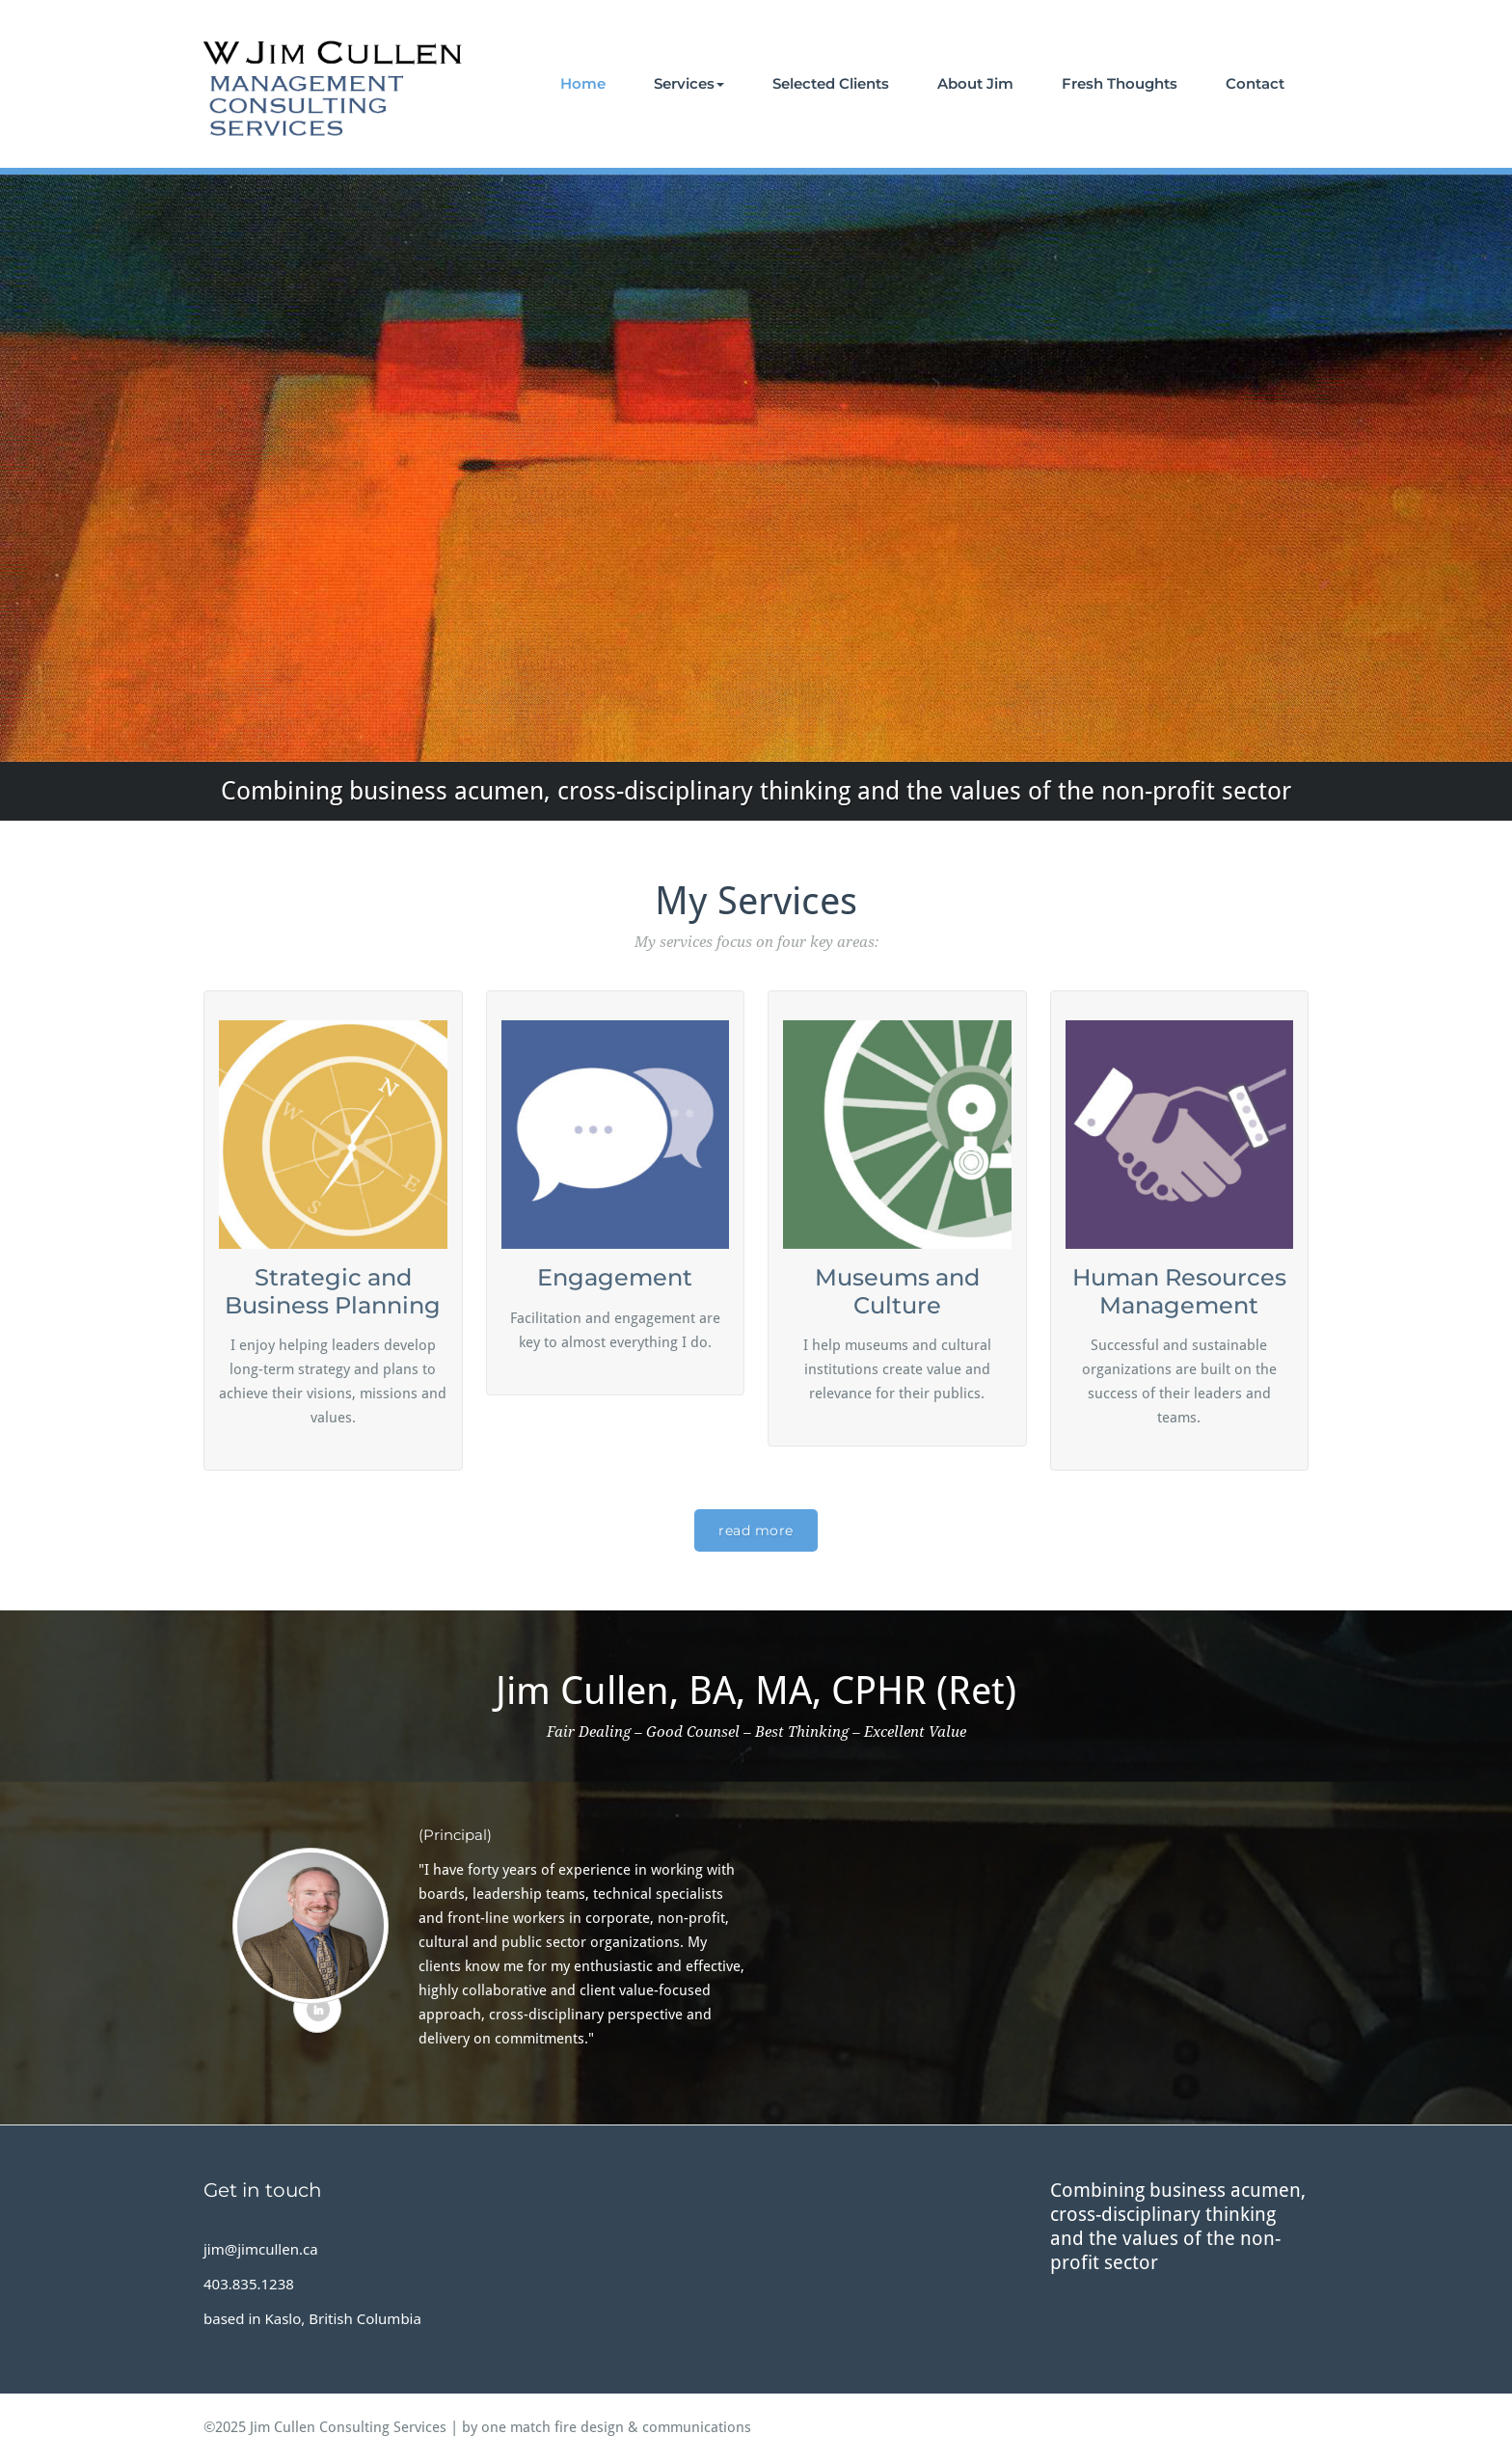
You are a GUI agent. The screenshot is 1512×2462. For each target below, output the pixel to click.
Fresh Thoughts (1119, 83)
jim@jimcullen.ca (260, 2249)
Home (583, 83)
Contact (1255, 83)
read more (756, 1530)
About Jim (975, 83)
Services (689, 83)
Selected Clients (830, 83)
